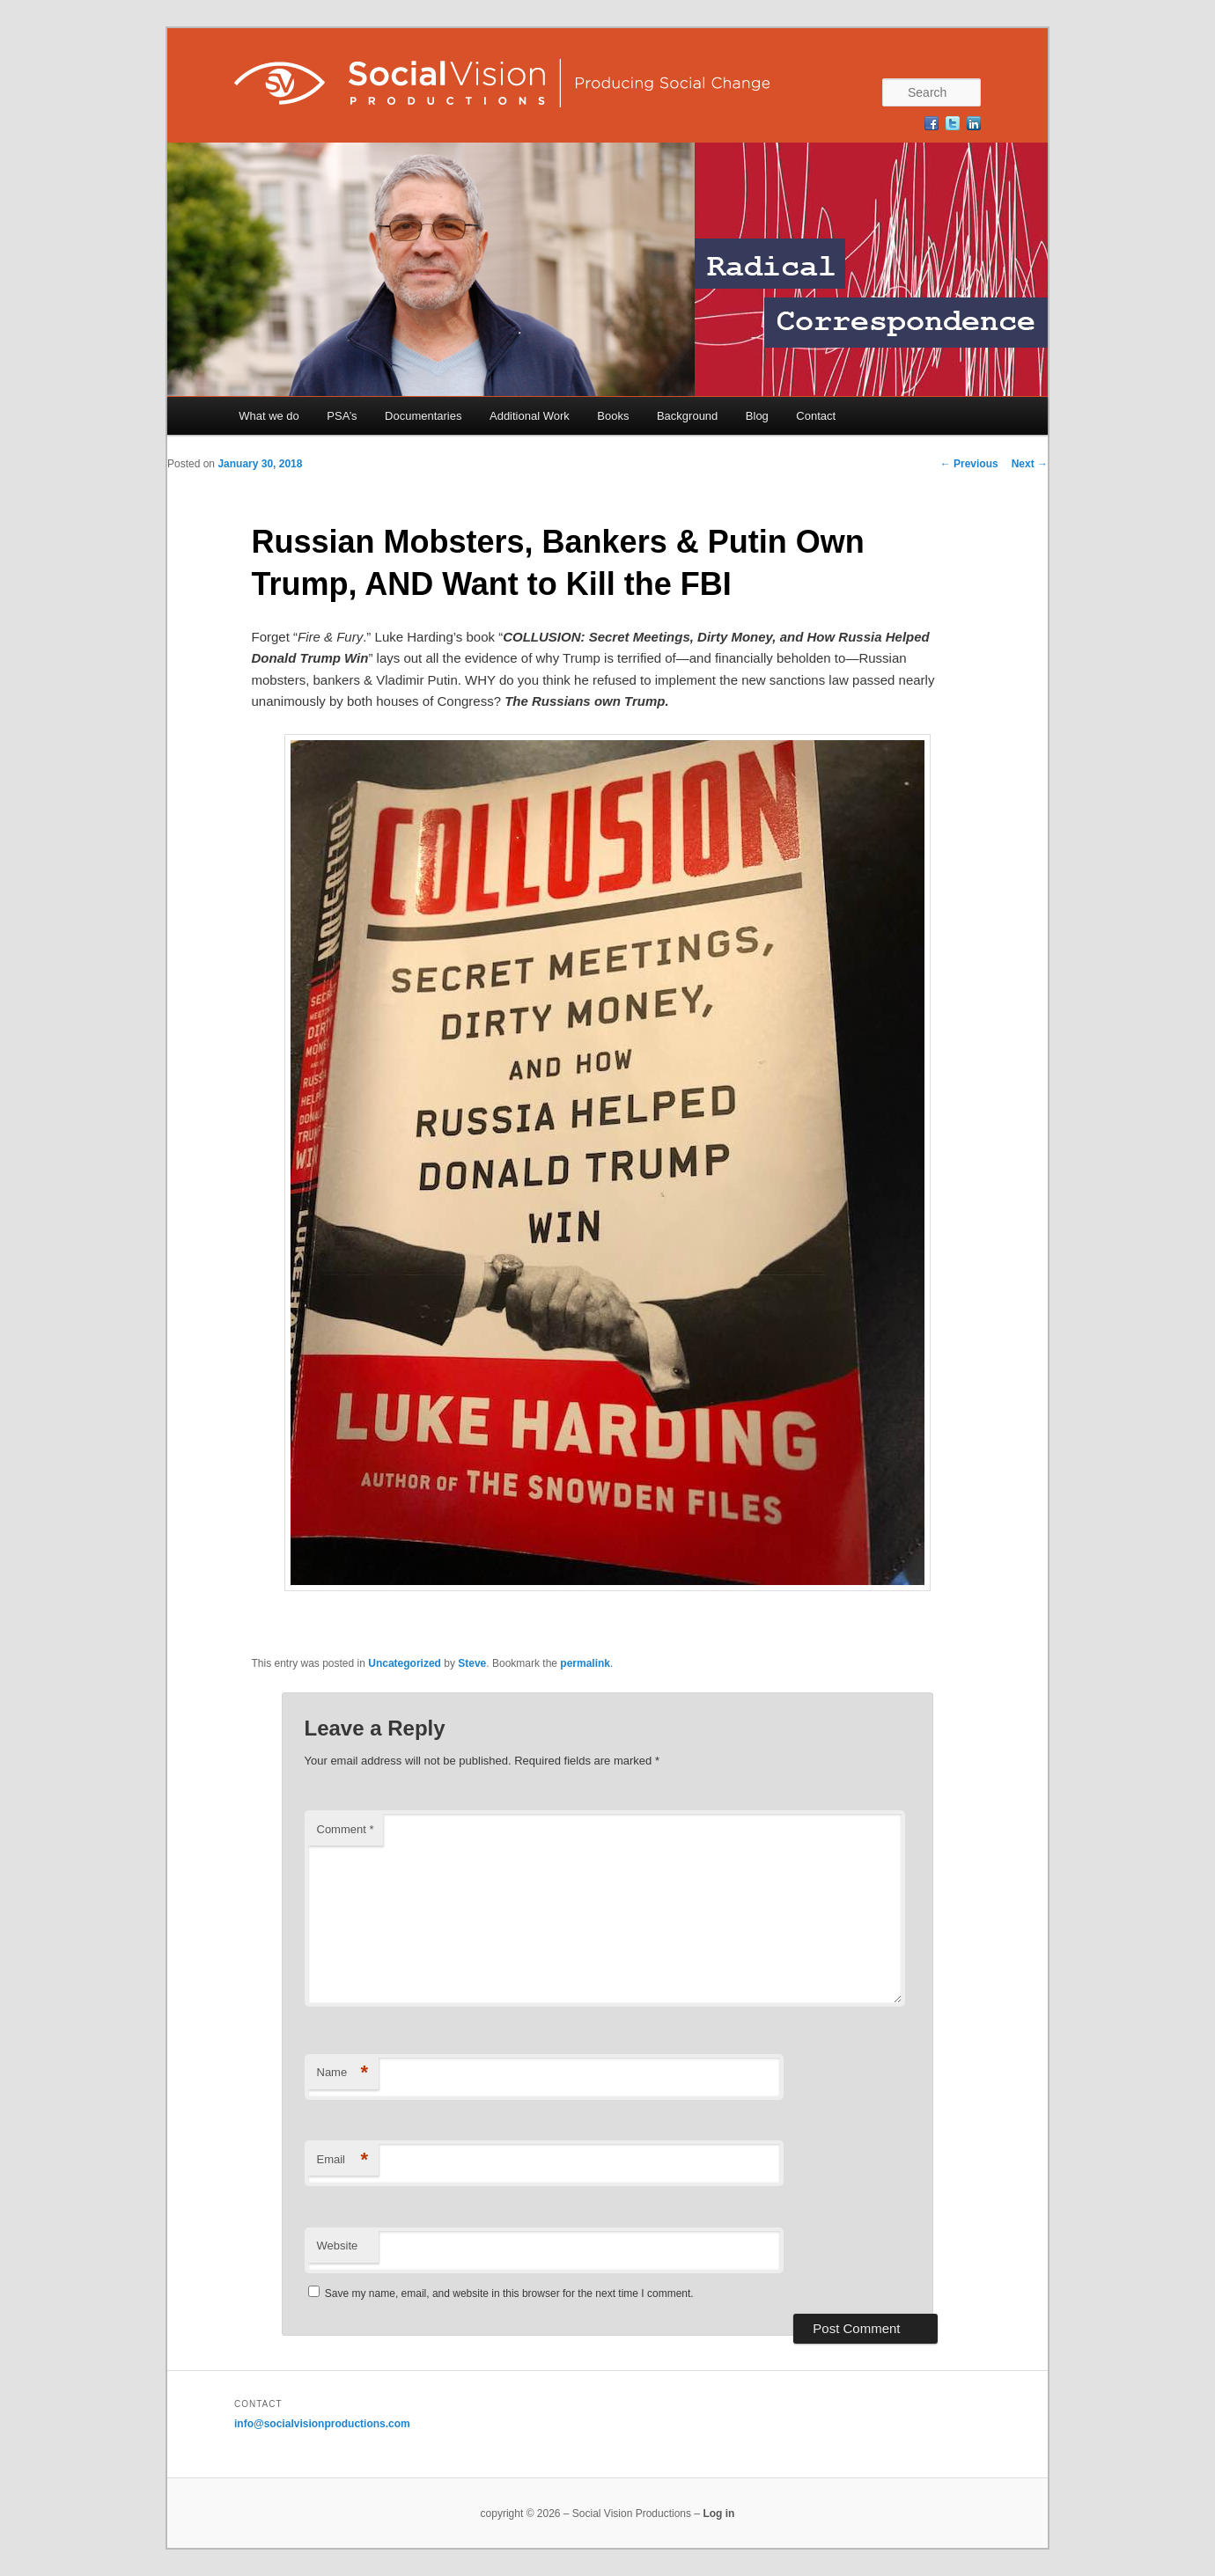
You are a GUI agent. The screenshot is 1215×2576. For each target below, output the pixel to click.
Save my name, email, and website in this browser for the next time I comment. (509, 2293)
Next (1030, 464)
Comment (345, 1829)
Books (613, 415)
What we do (269, 415)
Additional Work (530, 415)
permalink (585, 1663)
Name (343, 2073)
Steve (472, 1663)
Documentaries (423, 415)
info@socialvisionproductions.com (322, 2424)
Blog (757, 415)
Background (687, 415)
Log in (718, 2513)
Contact (816, 415)
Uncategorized (404, 1663)
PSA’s (342, 415)
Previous (969, 464)
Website (337, 2245)
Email (343, 2160)
